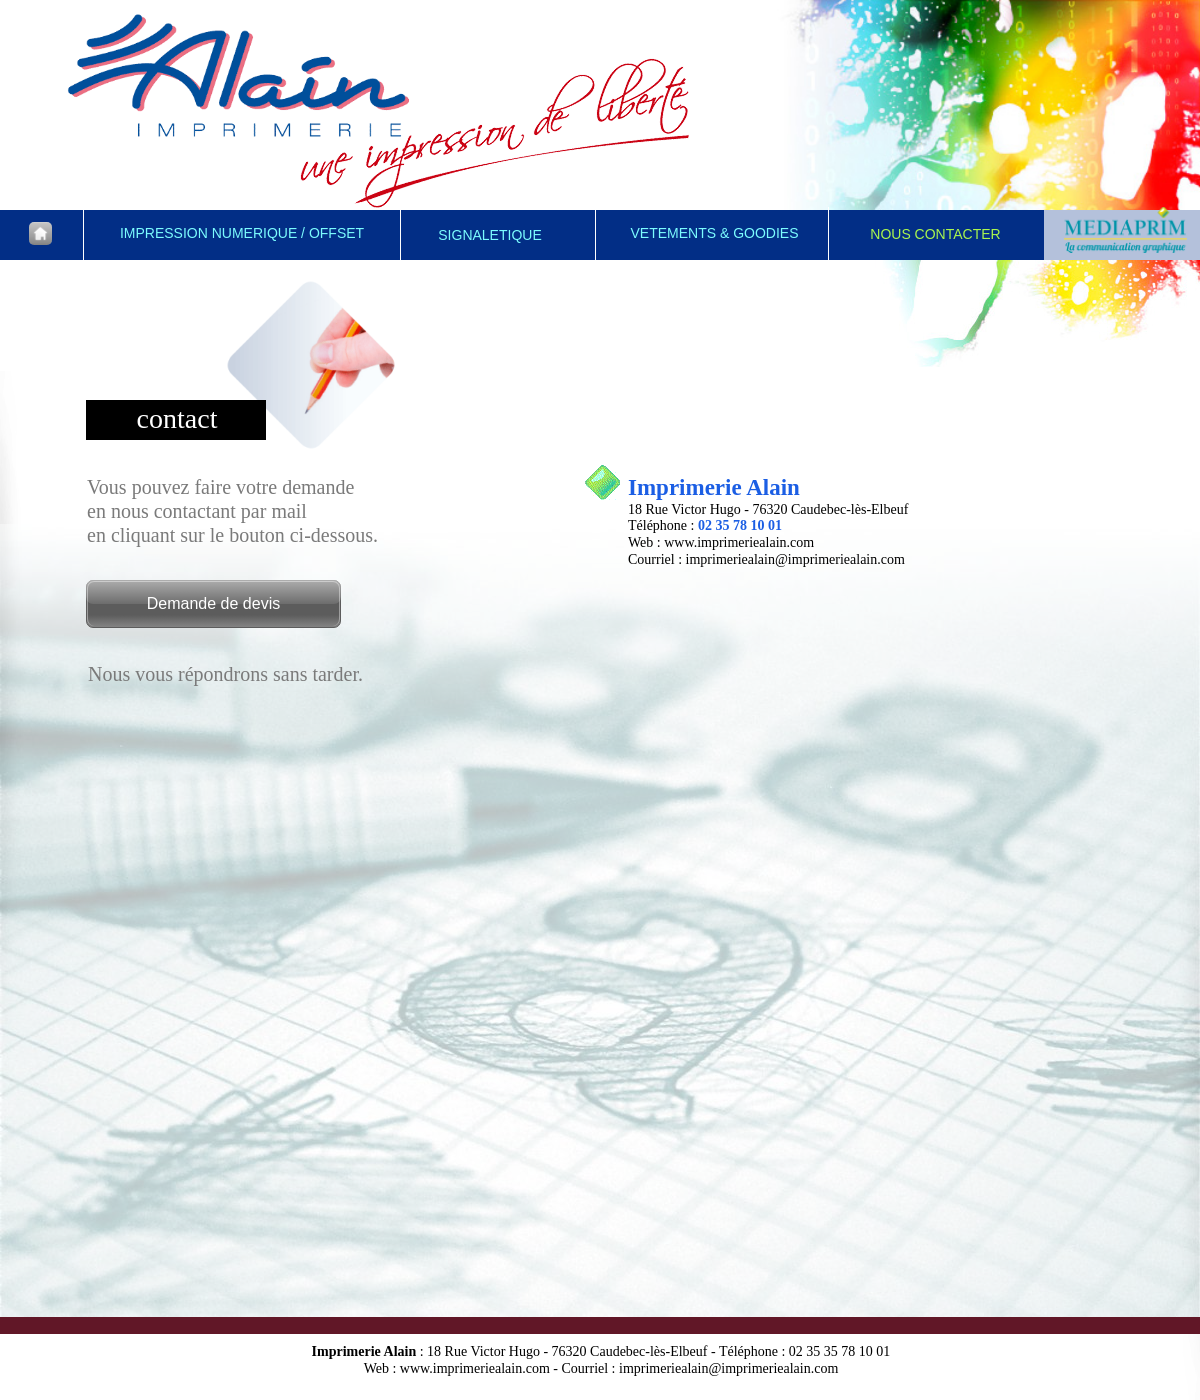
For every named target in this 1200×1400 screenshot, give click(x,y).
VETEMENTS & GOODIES (714, 233)
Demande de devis (213, 603)
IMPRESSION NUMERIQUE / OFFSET (242, 233)
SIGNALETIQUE (489, 235)
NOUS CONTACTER (935, 234)
